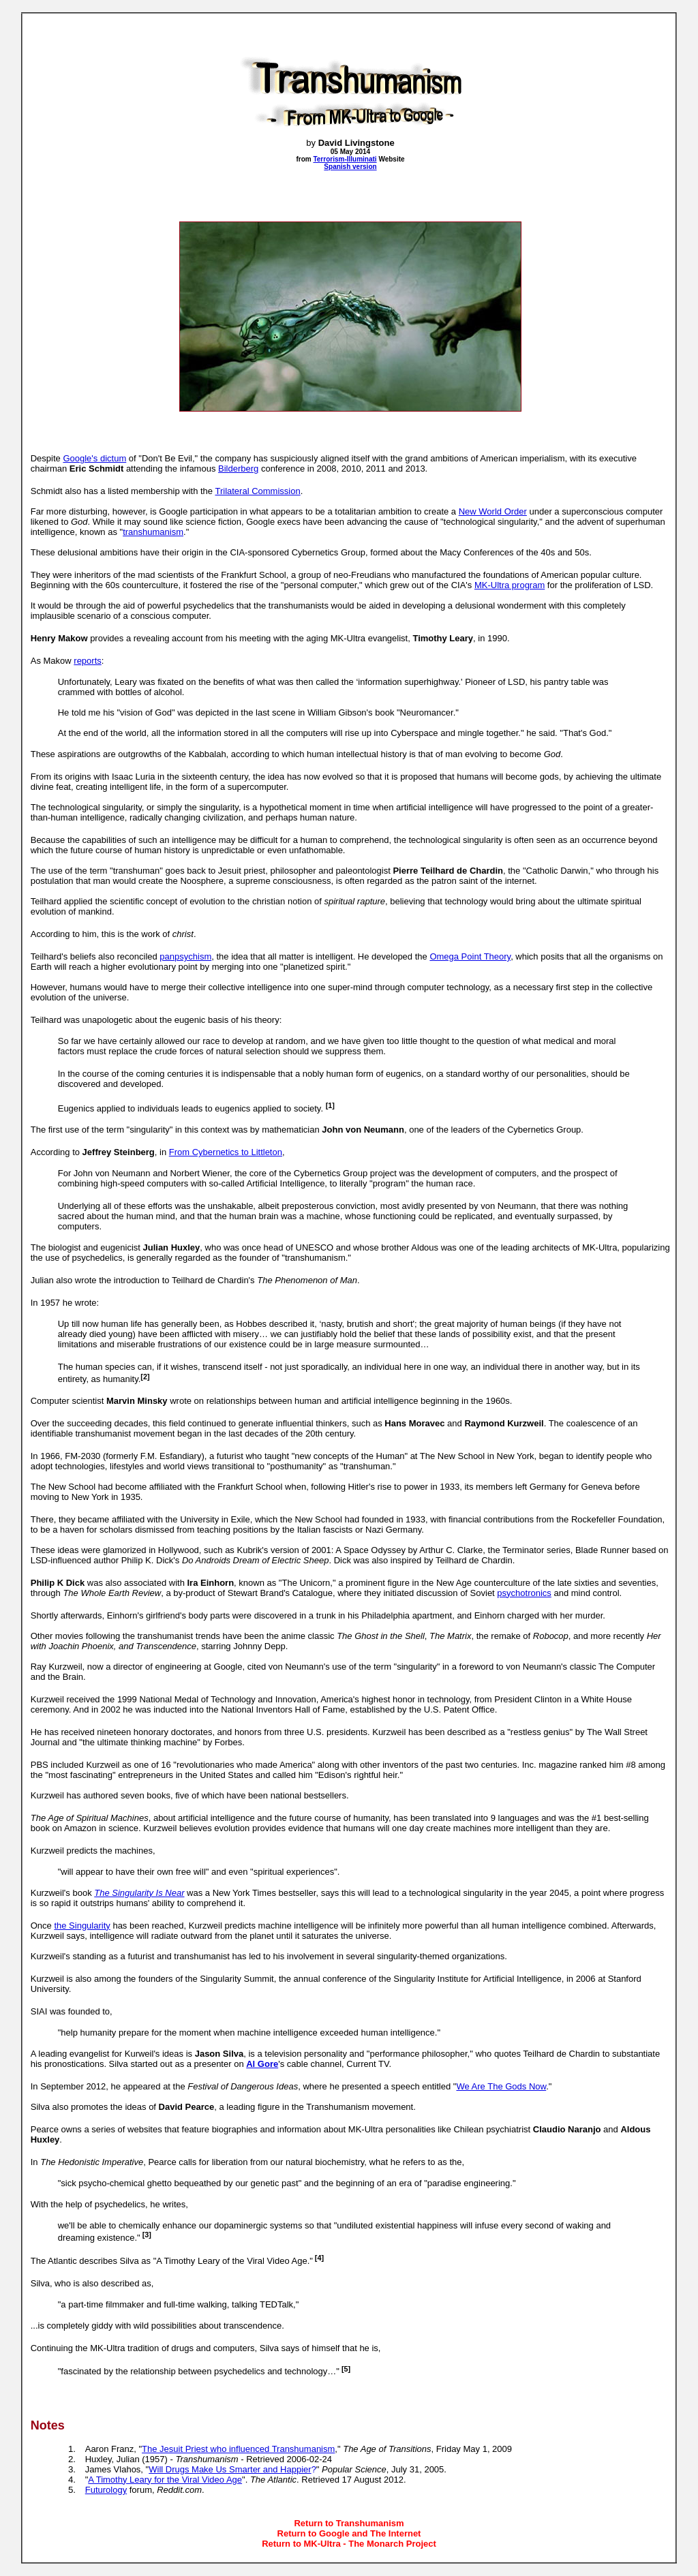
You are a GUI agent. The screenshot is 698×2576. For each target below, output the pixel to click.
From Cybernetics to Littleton (225, 1152)
